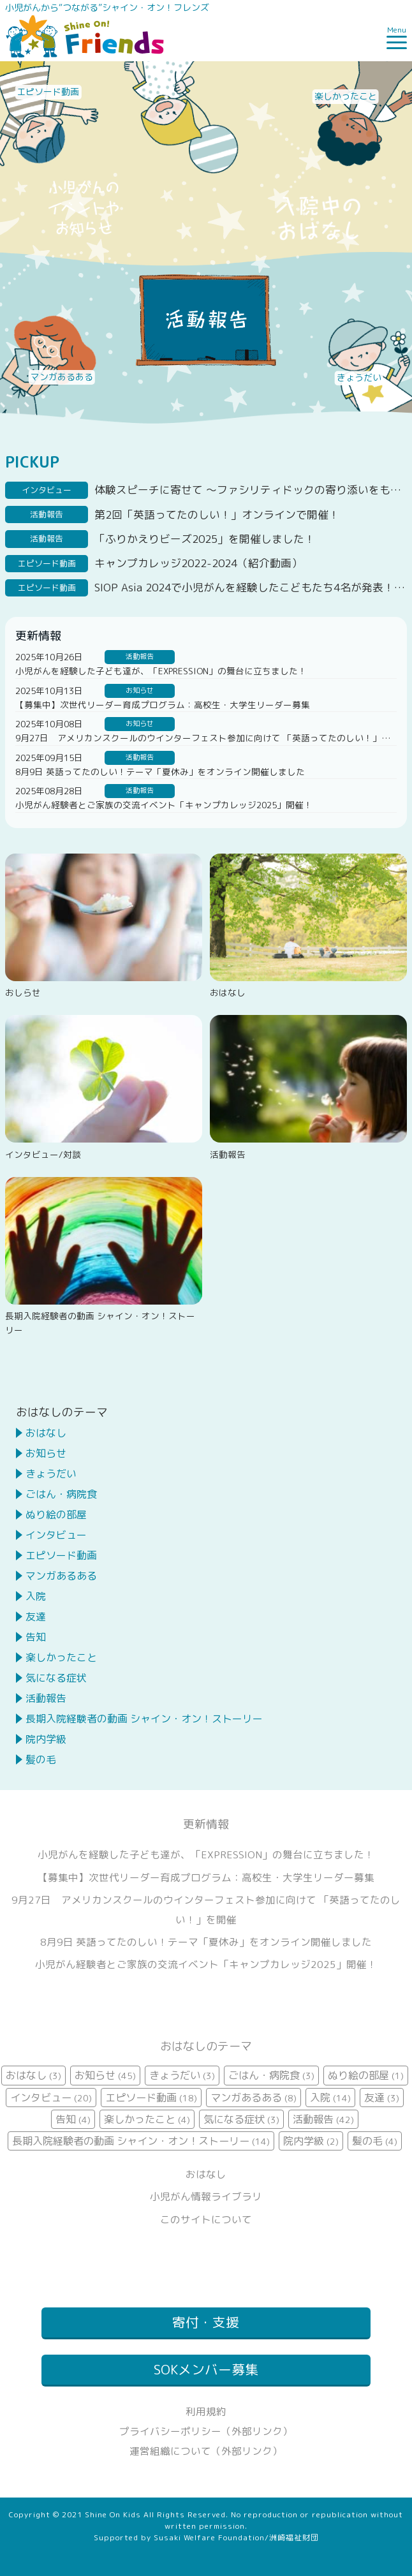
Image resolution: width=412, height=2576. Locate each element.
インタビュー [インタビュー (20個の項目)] (51, 2098)
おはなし (46, 1433)
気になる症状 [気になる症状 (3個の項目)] (241, 2119)
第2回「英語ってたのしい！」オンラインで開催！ (216, 514)
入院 (36, 1596)
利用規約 (206, 2411)
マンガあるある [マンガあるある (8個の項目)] (253, 2098)
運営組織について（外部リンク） (206, 2451)
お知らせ (46, 1453)
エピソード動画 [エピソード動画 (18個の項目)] (151, 2098)
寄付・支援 (205, 2322)
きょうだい (51, 1474)
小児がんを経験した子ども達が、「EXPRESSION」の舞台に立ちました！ (161, 671)
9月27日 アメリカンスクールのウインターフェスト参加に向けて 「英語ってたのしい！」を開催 (211, 738)
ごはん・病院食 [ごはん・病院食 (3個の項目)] (271, 2075)
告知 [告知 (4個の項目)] (73, 2119)
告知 (36, 1637)
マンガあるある (61, 1576)
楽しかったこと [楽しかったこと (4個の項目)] (147, 2119)
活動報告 (46, 1698)
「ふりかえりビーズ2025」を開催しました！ (204, 538)
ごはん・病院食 (61, 1494)
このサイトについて (206, 2219)
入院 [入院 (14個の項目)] (330, 2098)
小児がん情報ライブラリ (206, 2196)
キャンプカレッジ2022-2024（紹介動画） (198, 563)
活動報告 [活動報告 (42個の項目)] (323, 2119)
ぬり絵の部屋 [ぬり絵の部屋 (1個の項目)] (366, 2075)
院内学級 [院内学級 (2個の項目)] (311, 2141)
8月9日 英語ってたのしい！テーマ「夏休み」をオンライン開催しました (160, 772)
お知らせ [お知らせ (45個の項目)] (105, 2075)
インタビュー (56, 1535)
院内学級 (46, 1739)
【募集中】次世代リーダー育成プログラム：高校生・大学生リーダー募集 (162, 705)
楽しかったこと (61, 1657)
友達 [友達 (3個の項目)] (381, 2098)
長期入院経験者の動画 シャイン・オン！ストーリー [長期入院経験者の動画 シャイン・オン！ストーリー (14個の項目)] (141, 2141)
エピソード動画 (61, 1555)
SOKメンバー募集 (206, 2369)
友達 (36, 1617)
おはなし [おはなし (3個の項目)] (33, 2075)
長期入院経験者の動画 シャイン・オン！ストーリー (144, 1719)
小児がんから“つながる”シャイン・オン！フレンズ (107, 7)
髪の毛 (41, 1759)
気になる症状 (56, 1678)
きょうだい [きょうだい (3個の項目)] (182, 2075)
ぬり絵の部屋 (56, 1514)
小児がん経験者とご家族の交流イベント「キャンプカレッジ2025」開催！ (164, 805)
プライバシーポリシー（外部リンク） (206, 2431)
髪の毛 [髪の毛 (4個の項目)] (374, 2141)
